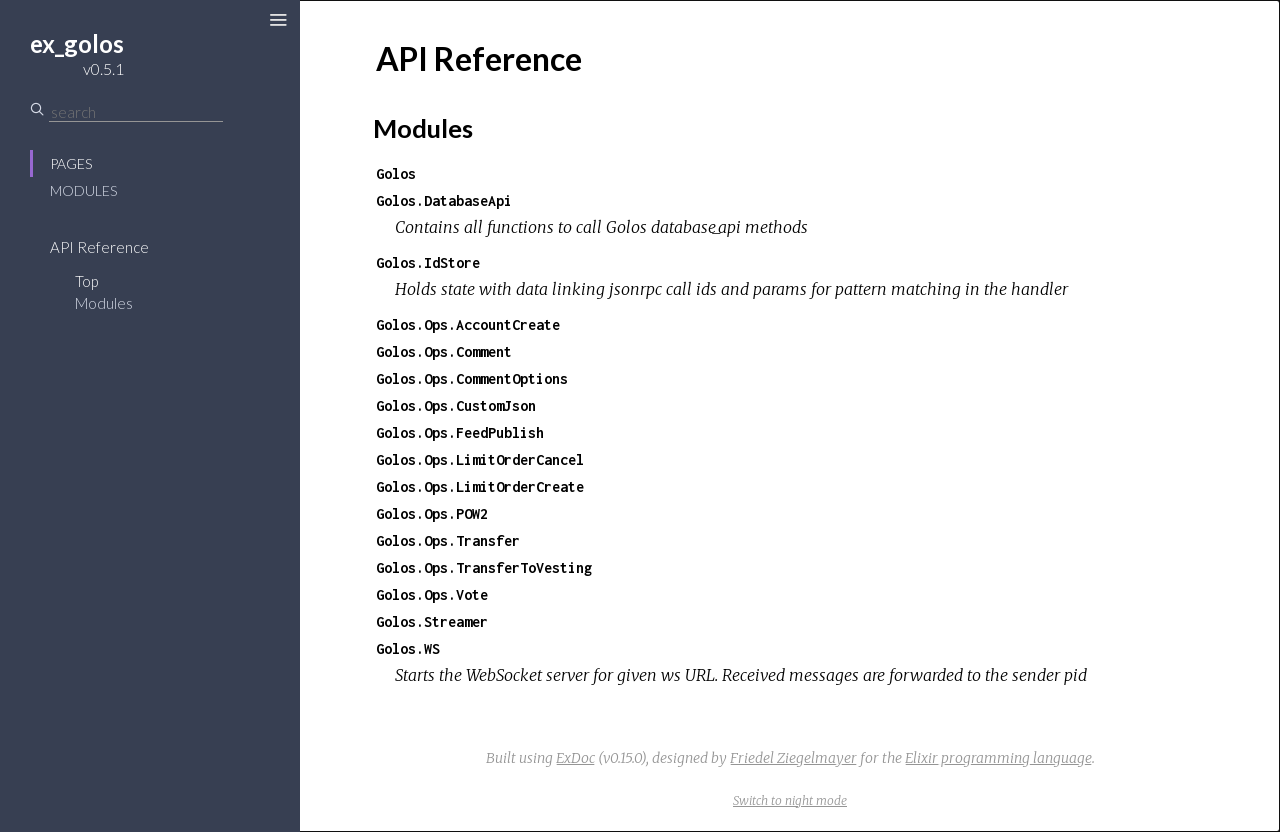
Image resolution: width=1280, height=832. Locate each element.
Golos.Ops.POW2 (432, 513)
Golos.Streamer (432, 621)
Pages (71, 163)
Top (86, 281)
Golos (396, 173)
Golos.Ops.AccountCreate (468, 324)
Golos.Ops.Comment (444, 351)
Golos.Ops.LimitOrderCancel (480, 459)
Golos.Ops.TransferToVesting (484, 567)
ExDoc (575, 758)
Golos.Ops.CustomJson (456, 405)
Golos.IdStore (428, 262)
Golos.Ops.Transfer (448, 540)
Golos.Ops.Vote (432, 594)
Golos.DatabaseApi (444, 200)
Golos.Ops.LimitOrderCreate (480, 486)
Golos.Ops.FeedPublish (460, 432)
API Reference (99, 247)
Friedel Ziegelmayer (793, 758)
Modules (83, 190)
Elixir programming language (998, 758)
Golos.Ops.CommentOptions (472, 378)
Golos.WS (408, 648)
